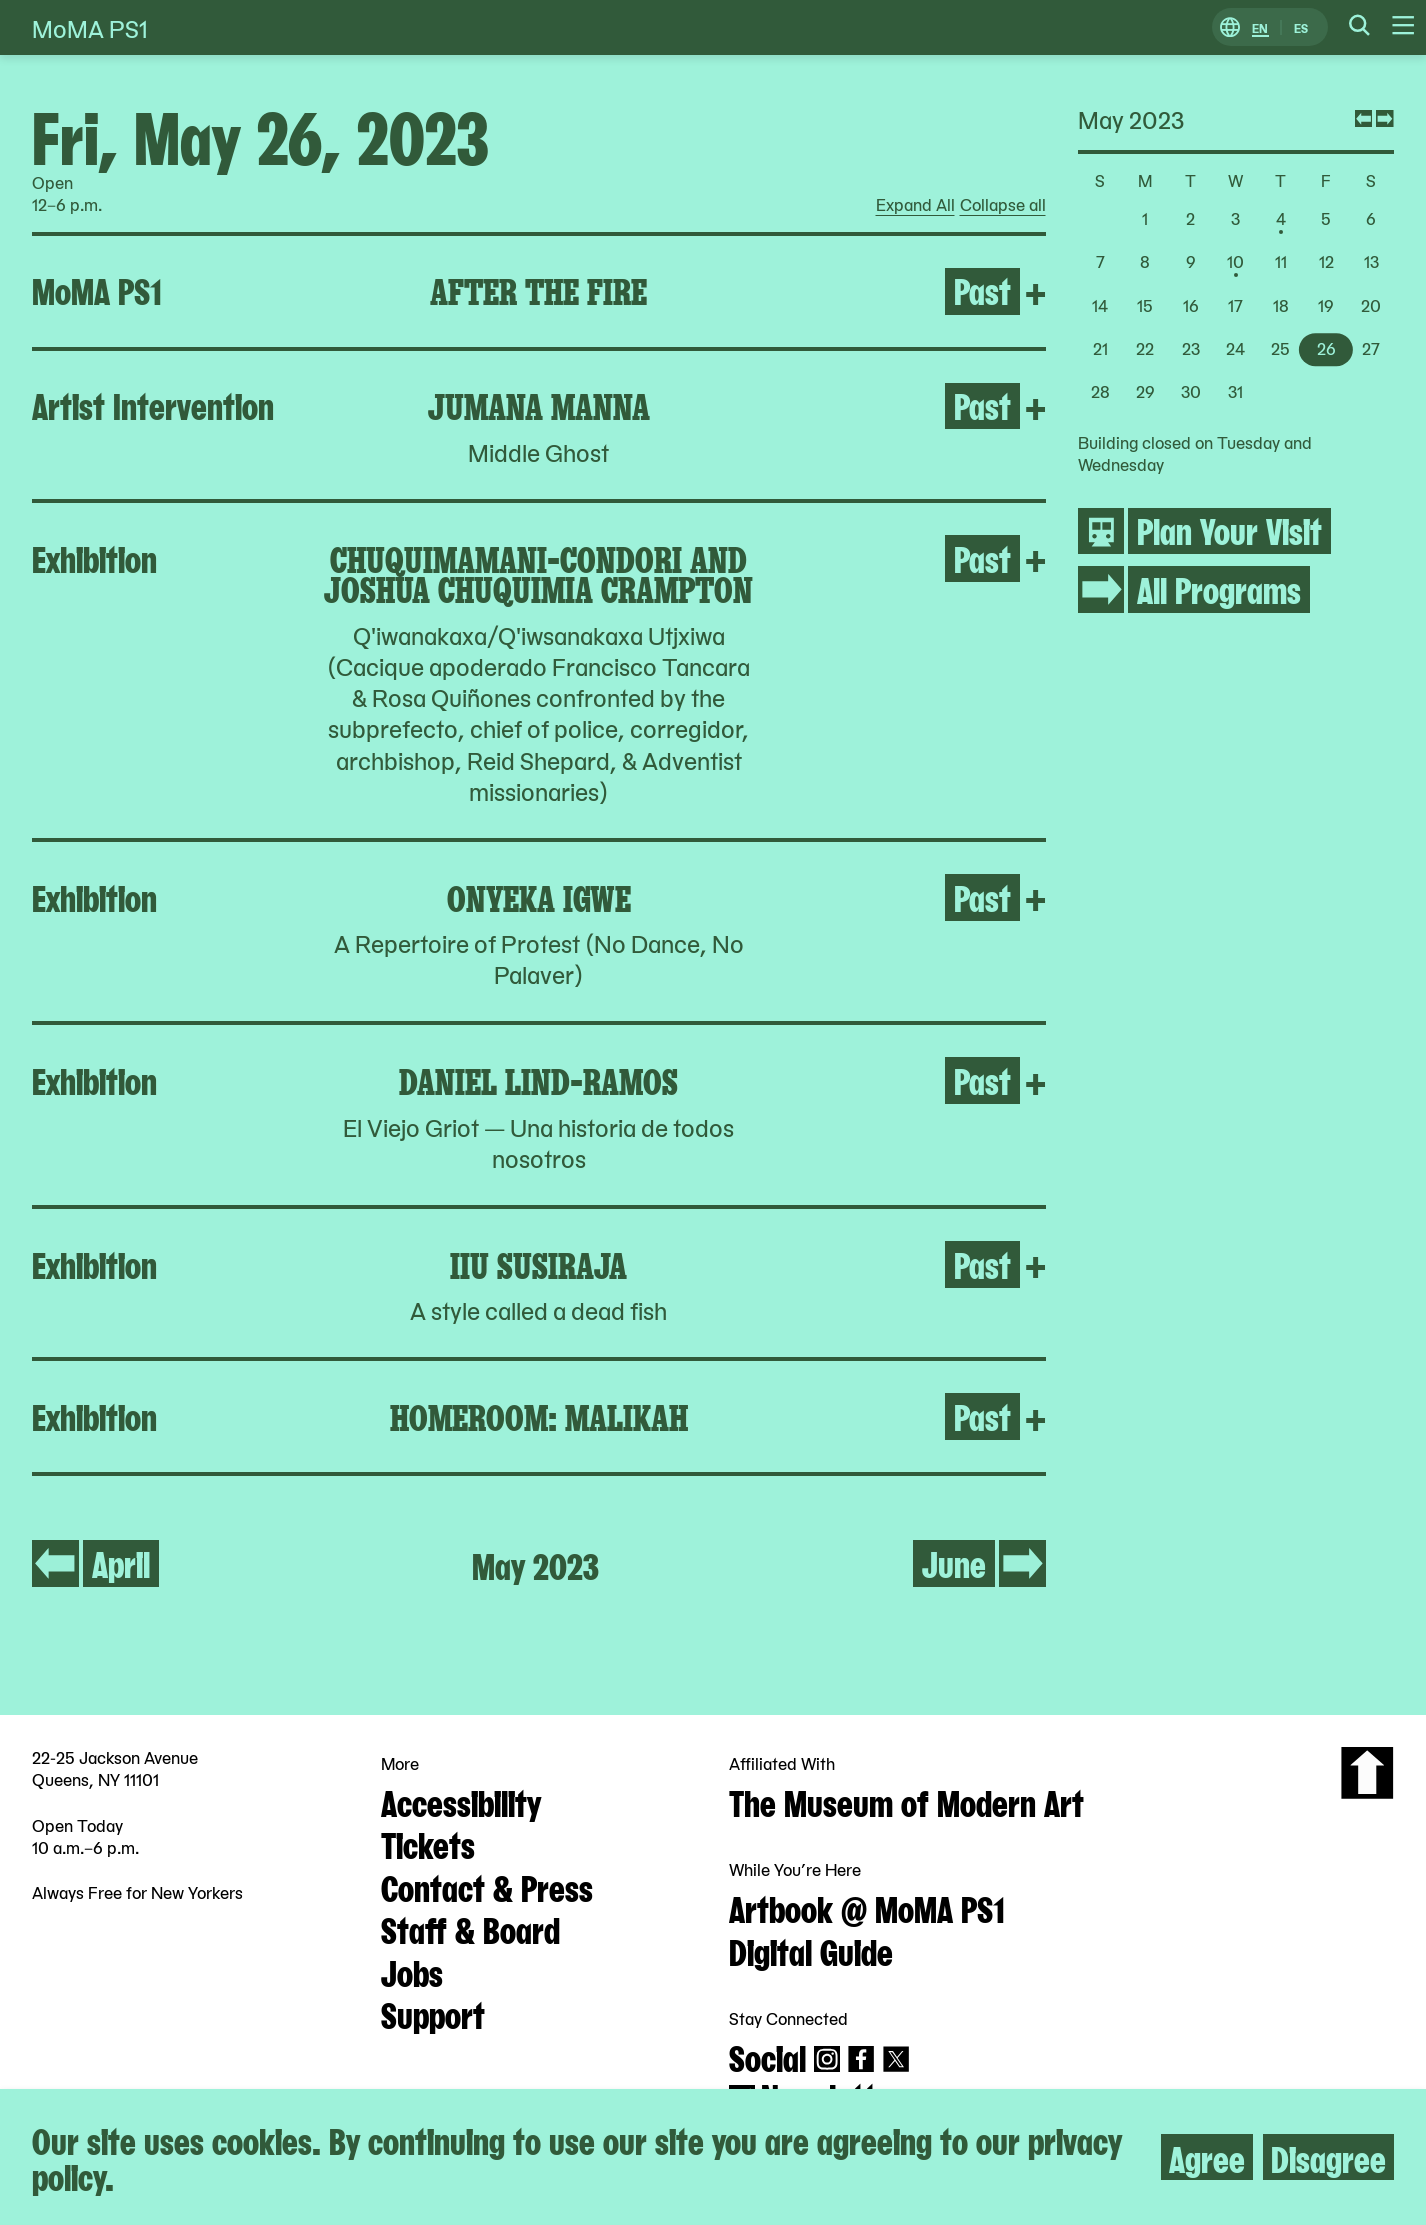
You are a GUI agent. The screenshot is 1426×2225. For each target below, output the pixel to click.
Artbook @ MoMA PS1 (867, 1907)
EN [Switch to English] (1260, 27)
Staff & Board (470, 1928)
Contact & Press (487, 1886)
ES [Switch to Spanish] (1301, 27)
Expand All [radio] (915, 205)
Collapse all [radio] (1003, 205)
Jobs (412, 1971)
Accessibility (461, 1801)
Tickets (428, 1843)
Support (433, 2013)
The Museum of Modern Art (906, 1801)
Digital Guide (811, 1950)
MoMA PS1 (90, 27)
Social (767, 2056)
